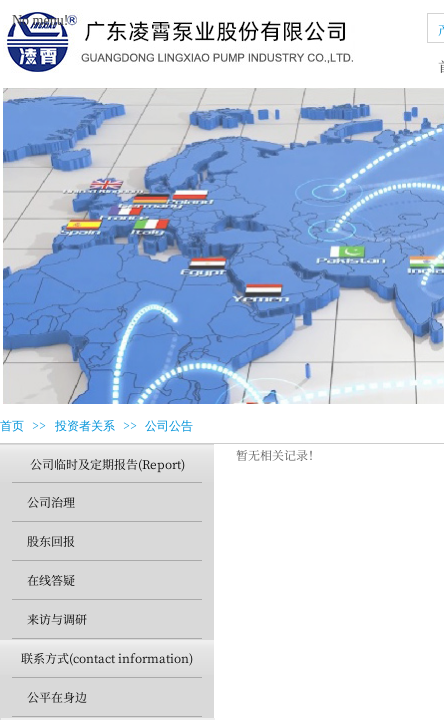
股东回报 (51, 540)
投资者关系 (85, 426)
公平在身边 (57, 696)
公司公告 (169, 426)
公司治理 (51, 501)
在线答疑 (51, 579)
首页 (12, 426)
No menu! (40, 20)
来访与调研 (57, 618)
